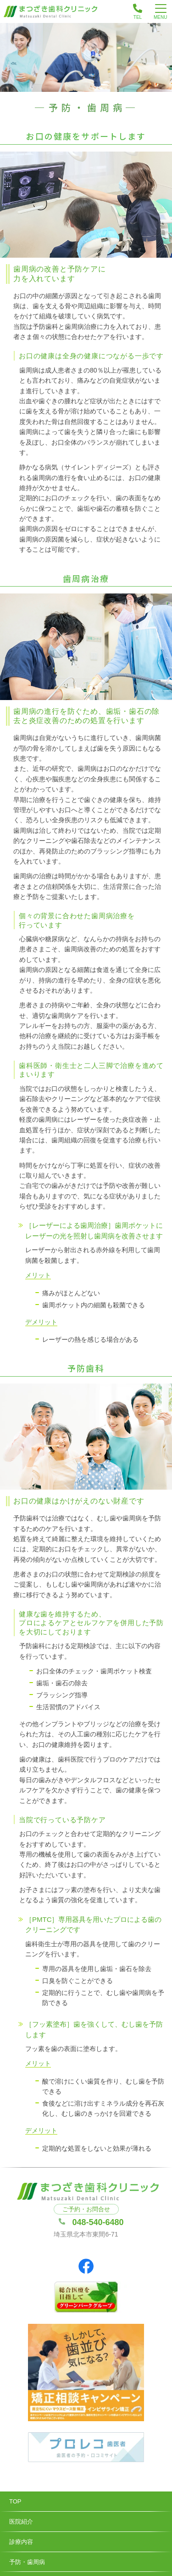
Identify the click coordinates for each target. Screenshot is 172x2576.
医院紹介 (21, 2521)
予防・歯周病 (27, 2562)
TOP (15, 2501)
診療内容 (21, 2541)
